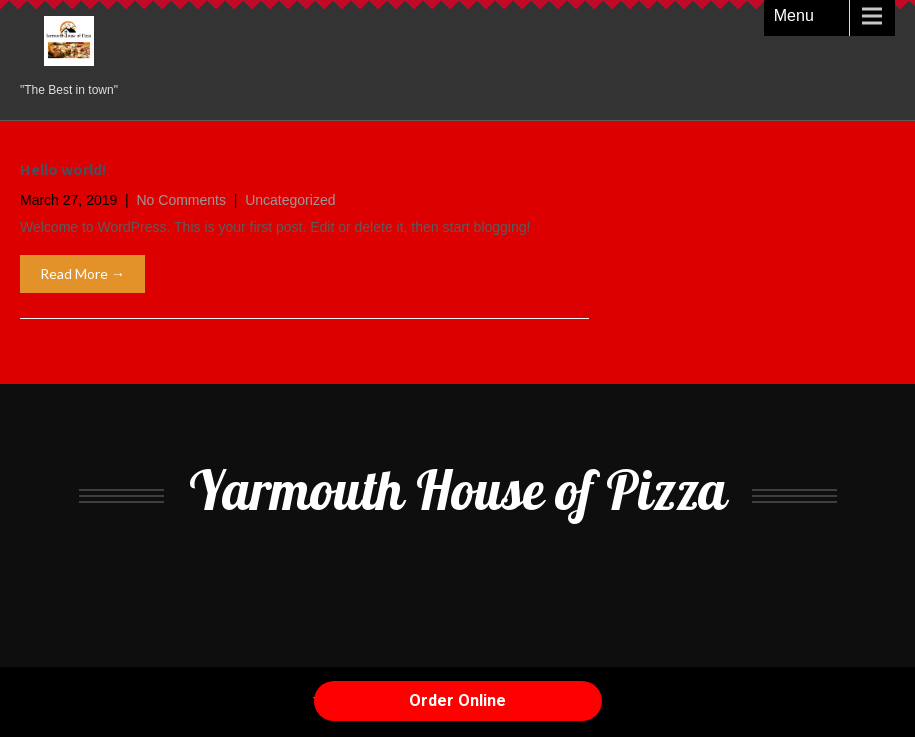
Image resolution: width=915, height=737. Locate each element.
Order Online (457, 700)
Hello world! (63, 169)
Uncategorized (290, 200)
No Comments (181, 200)
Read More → (82, 273)
